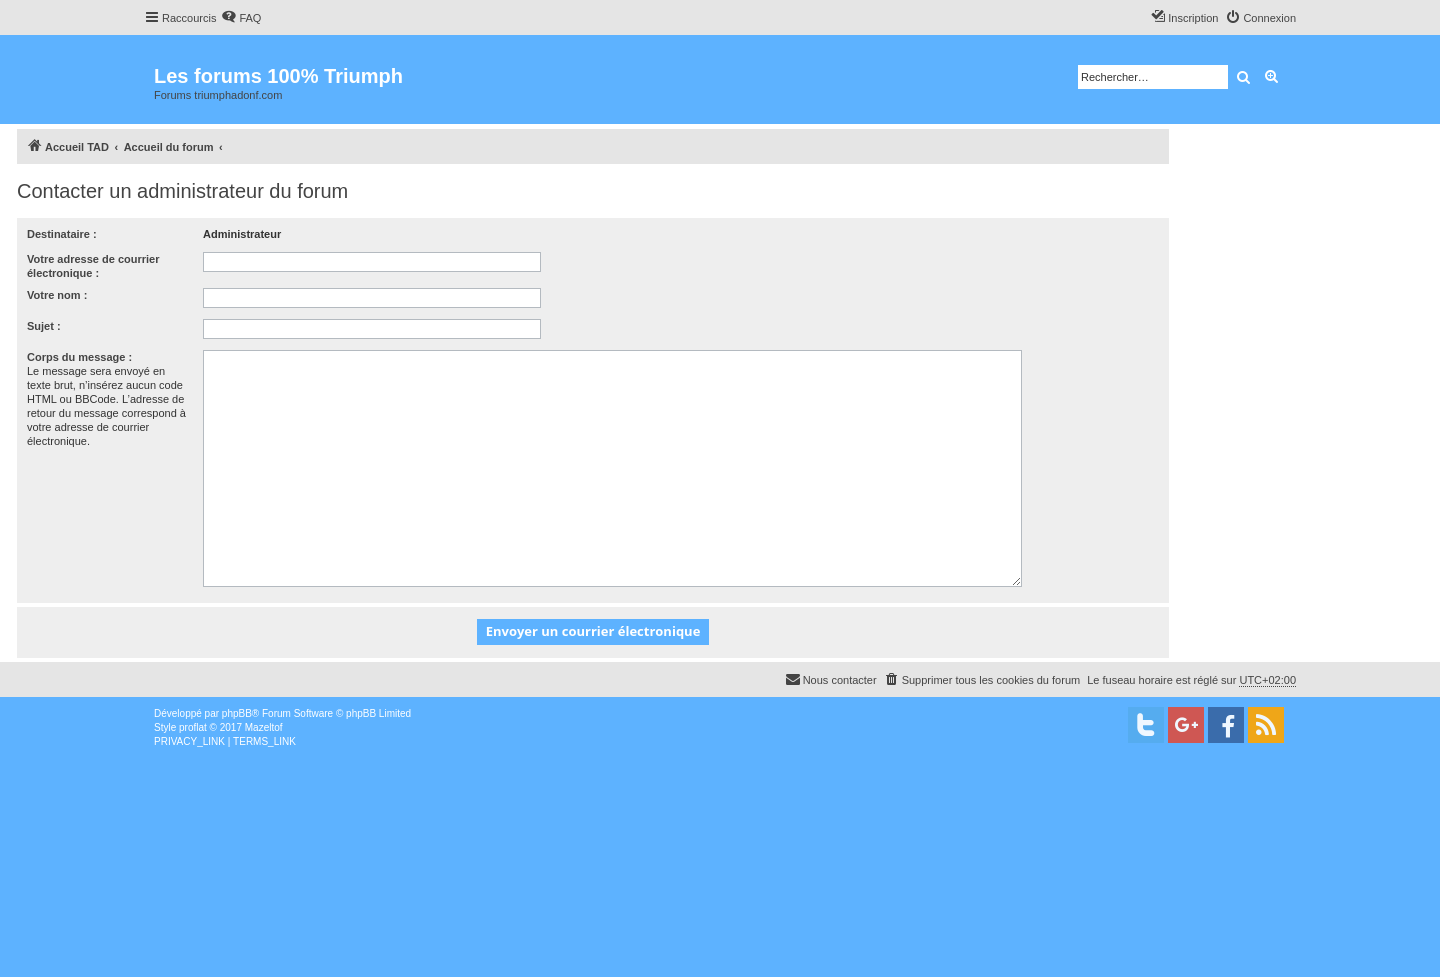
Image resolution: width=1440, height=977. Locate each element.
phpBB (237, 713)
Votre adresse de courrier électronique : (93, 266)
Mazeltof (264, 727)
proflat (193, 727)
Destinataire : (62, 234)
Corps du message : (79, 357)
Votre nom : (57, 295)
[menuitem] (241, 18)
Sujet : (44, 326)
